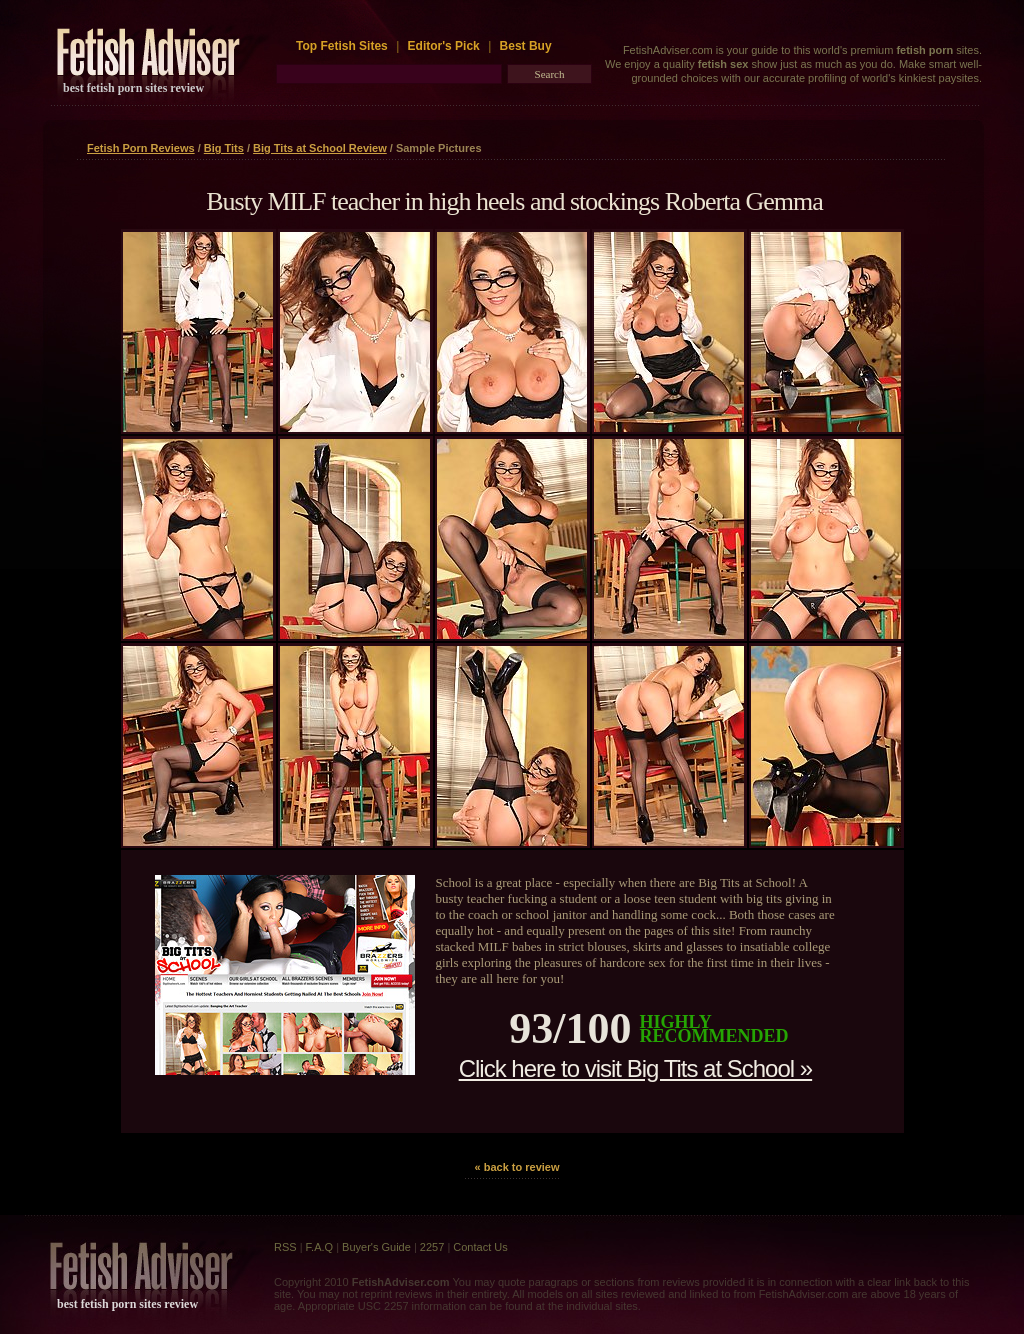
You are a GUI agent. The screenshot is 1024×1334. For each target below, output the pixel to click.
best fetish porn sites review (133, 88)
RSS (285, 1247)
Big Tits (224, 148)
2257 (432, 1247)
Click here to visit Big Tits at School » (636, 1068)
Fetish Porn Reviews (141, 148)
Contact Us (480, 1247)
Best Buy (526, 46)
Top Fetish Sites (343, 46)
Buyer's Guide (376, 1247)
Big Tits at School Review (320, 148)
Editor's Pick (444, 46)
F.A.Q (320, 1247)
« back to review (517, 1167)
